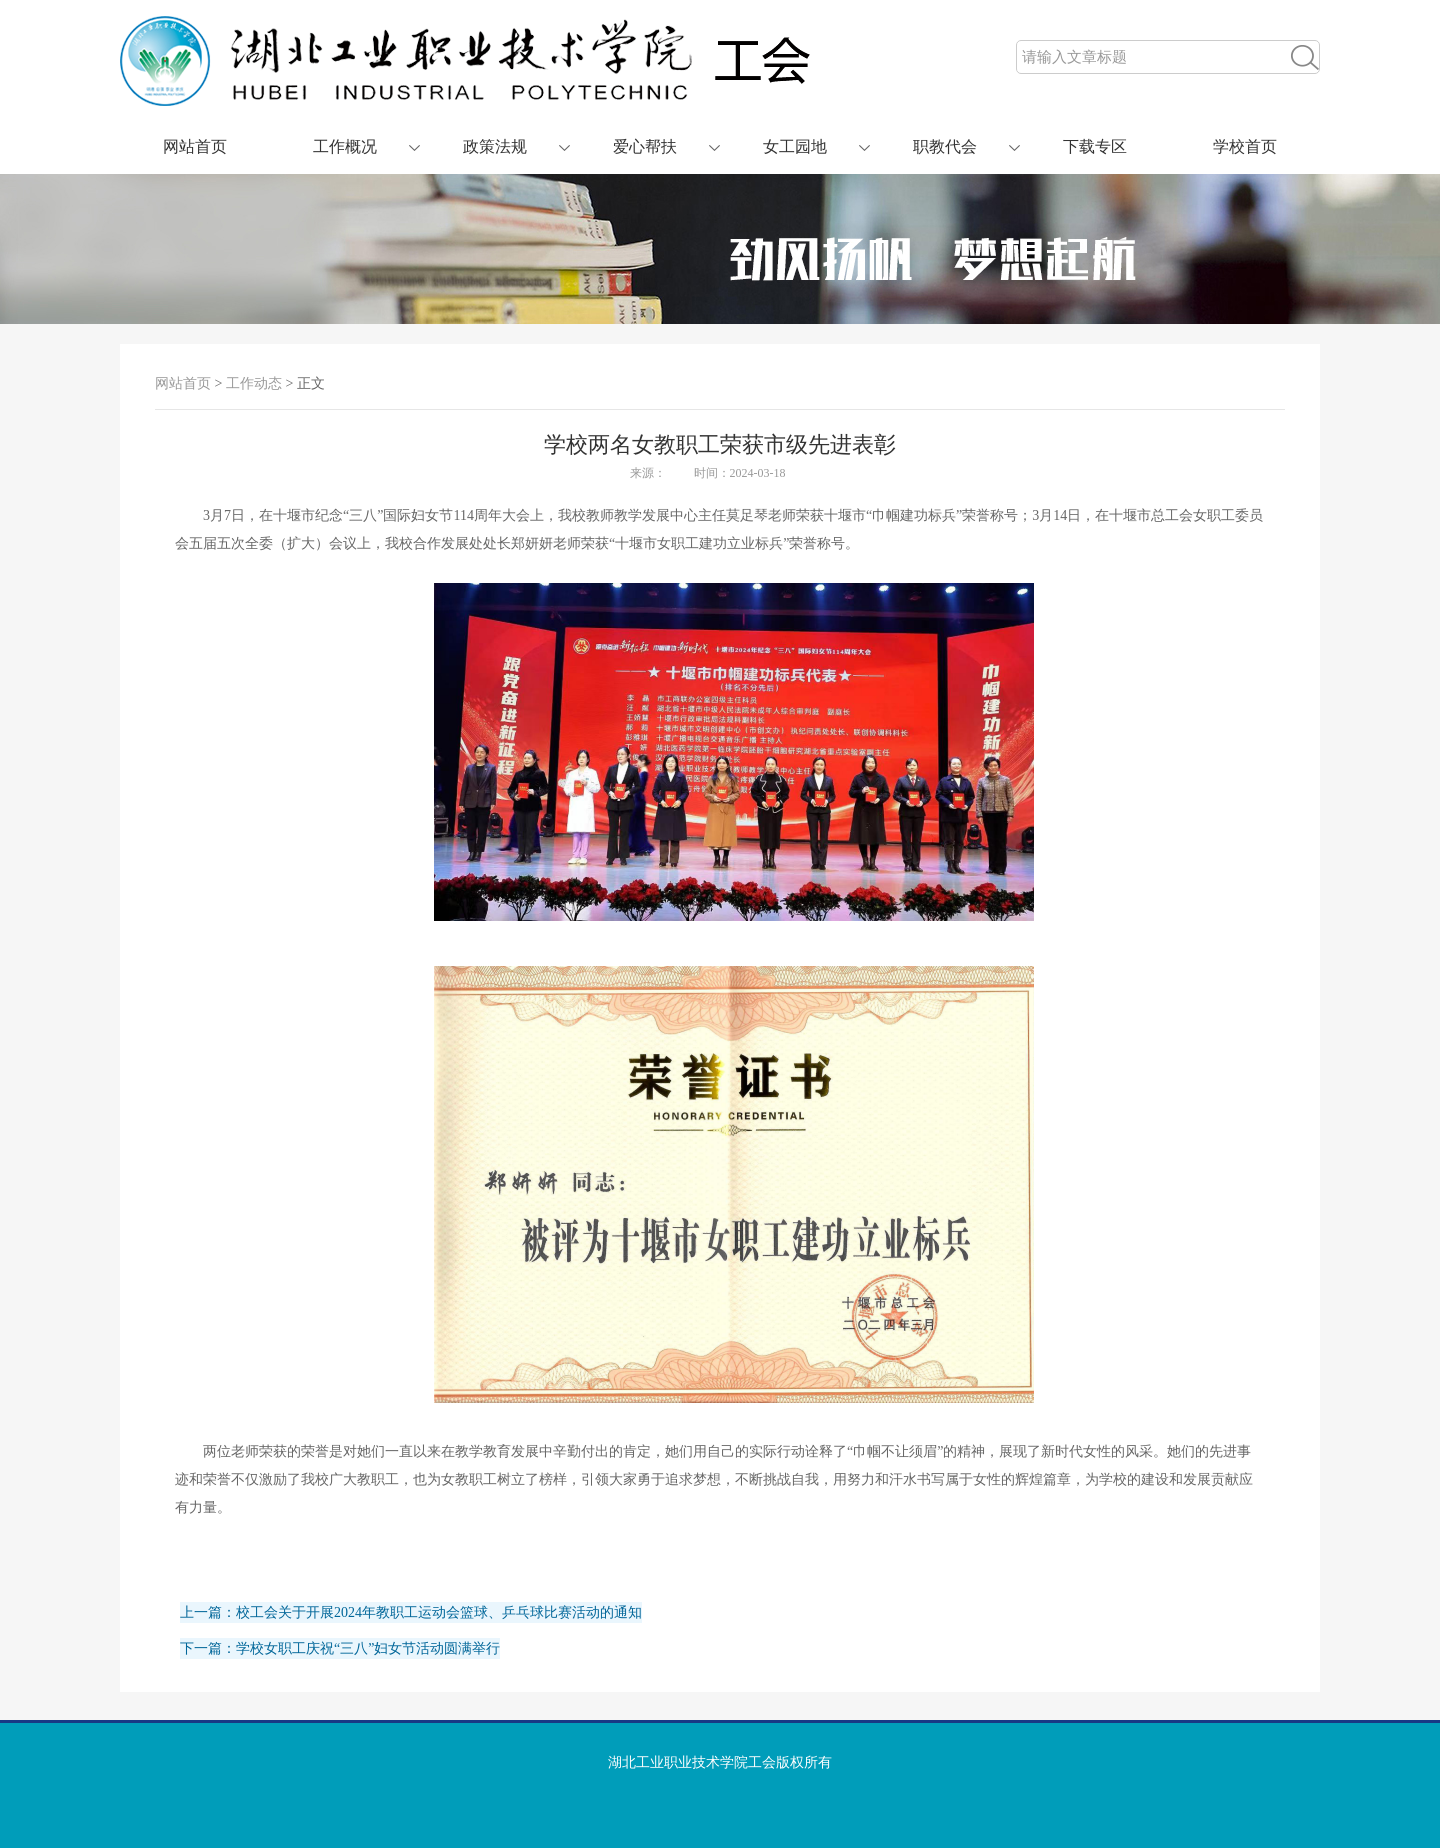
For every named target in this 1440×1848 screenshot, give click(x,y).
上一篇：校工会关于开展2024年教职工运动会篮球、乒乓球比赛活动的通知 (411, 1612)
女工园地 (795, 146)
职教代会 (945, 146)
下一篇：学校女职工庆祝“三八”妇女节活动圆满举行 (340, 1648)
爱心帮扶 (645, 146)
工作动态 (254, 383)
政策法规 (495, 146)
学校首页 (1245, 146)
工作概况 (345, 146)
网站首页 (195, 146)
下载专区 (1095, 146)
